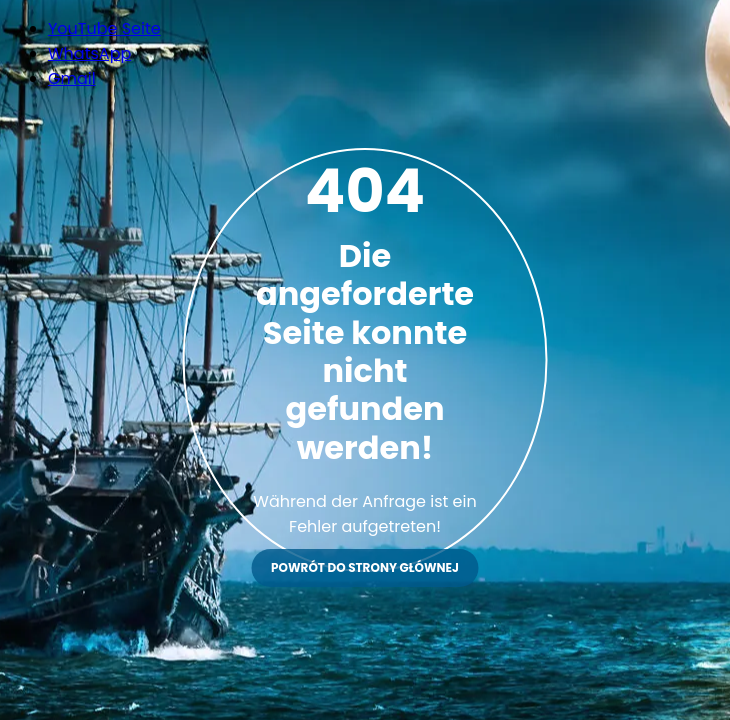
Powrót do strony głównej (365, 567)
